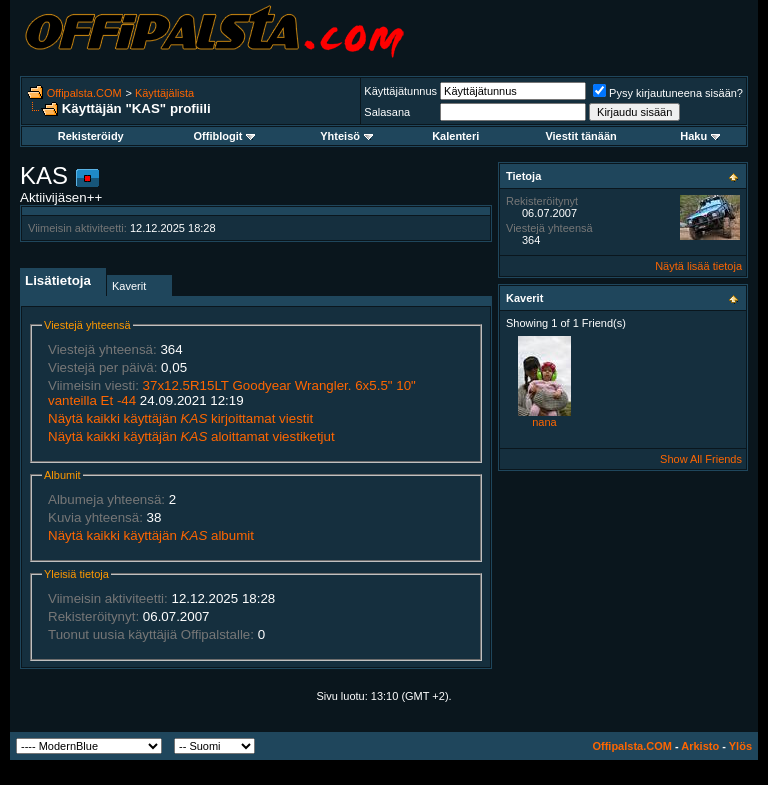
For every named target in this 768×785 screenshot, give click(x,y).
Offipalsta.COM (84, 93)
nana (544, 422)
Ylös (740, 746)
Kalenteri (455, 136)
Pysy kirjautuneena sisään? (668, 93)
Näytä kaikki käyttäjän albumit (151, 535)
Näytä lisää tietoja (698, 266)
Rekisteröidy (91, 136)
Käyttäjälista (164, 93)
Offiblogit (225, 136)
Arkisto (700, 746)
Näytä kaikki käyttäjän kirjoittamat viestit (180, 418)
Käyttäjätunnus (400, 91)
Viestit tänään (580, 136)
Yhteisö (346, 136)
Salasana (387, 112)
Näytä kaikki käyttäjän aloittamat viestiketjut (191, 436)
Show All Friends (701, 459)
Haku (700, 136)
